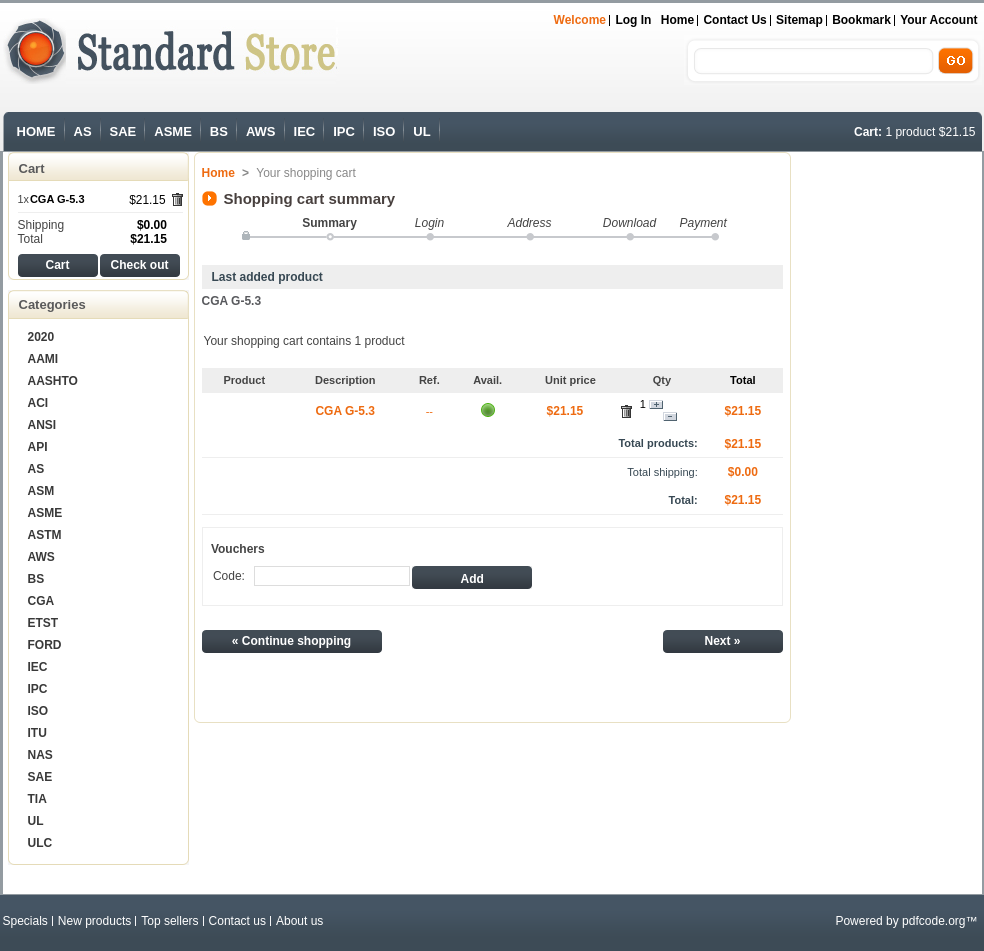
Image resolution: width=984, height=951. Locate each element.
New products (94, 921)
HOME (36, 131)
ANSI (42, 425)
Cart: (868, 132)
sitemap (799, 20)
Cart (32, 168)
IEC (305, 131)
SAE (123, 131)
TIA (37, 799)
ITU (37, 733)
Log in (633, 20)
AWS (261, 131)
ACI (38, 403)
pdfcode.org (933, 921)
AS (83, 131)
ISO (384, 131)
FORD (45, 645)
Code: (229, 576)
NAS (40, 755)
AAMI (43, 359)
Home (677, 20)
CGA (41, 601)
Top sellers (169, 921)
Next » (722, 641)
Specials (25, 921)
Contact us (734, 20)
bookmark (861, 20)
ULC (40, 843)
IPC (344, 131)
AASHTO (53, 381)
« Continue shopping (291, 641)
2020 (41, 337)
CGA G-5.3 (57, 199)
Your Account (938, 20)
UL (421, 131)
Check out (139, 265)
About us (299, 921)
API (38, 447)
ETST (43, 623)
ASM (41, 491)
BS (219, 131)
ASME (173, 131)
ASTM (45, 535)
